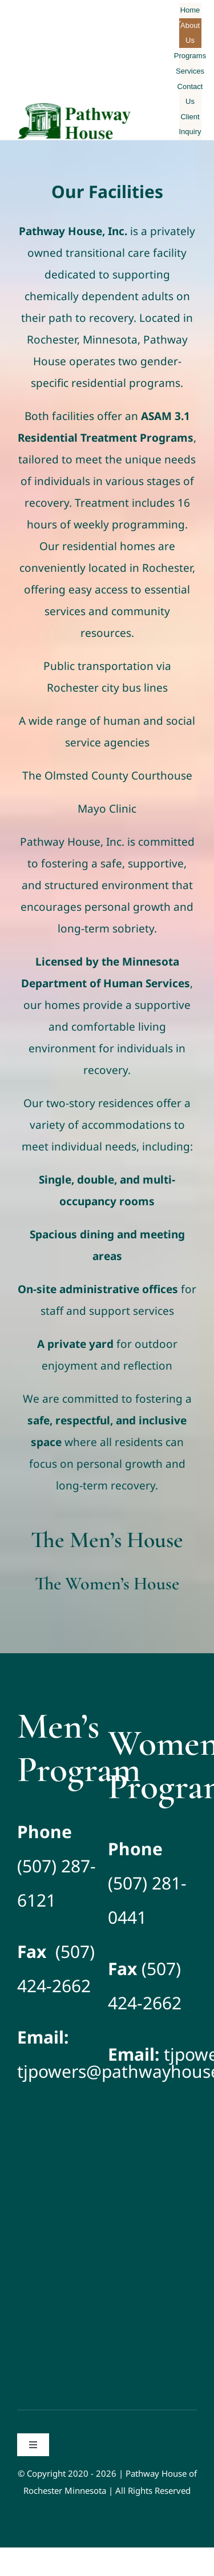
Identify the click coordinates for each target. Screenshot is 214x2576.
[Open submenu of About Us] (179, 22)
